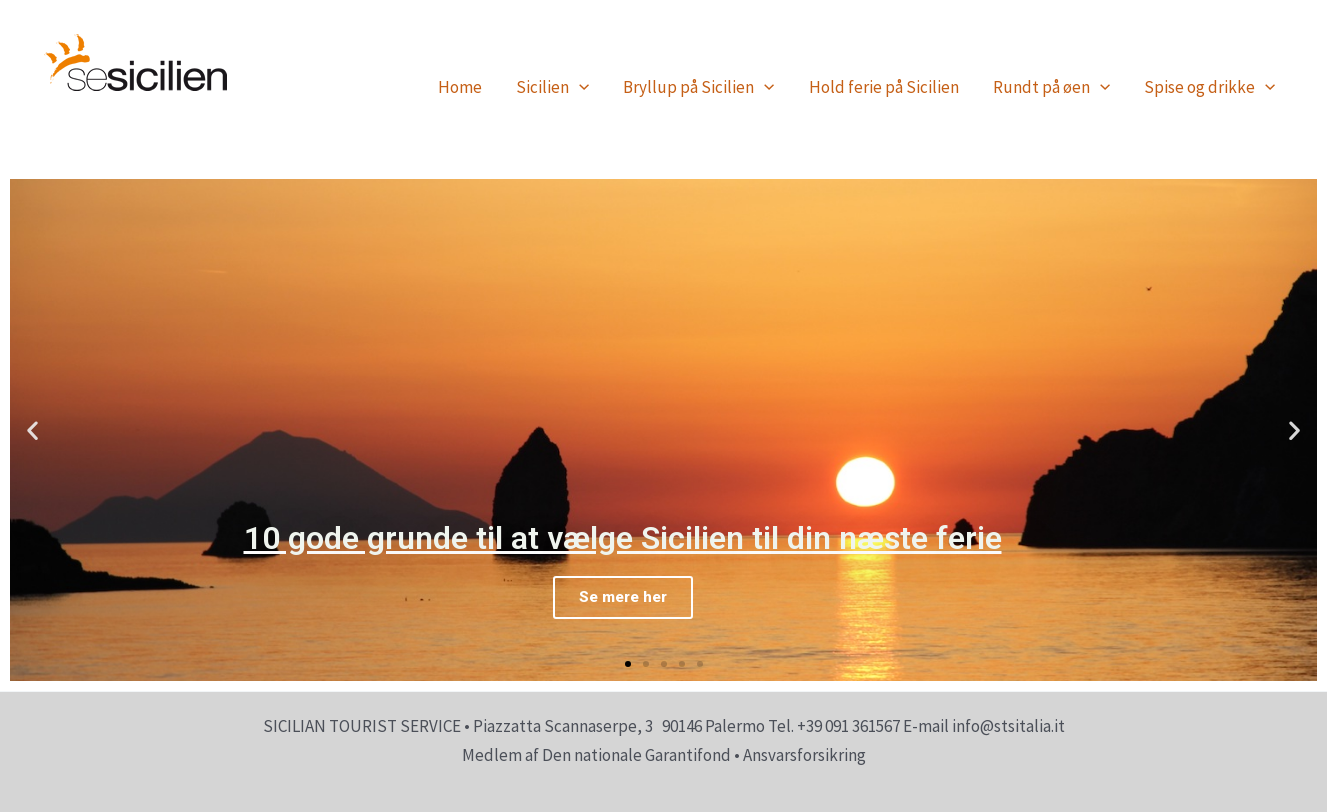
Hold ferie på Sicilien (884, 87)
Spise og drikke (1209, 87)
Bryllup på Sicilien (698, 87)
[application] (579, 87)
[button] (628, 664)
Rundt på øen (1051, 87)
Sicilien (552, 87)
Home (460, 87)
